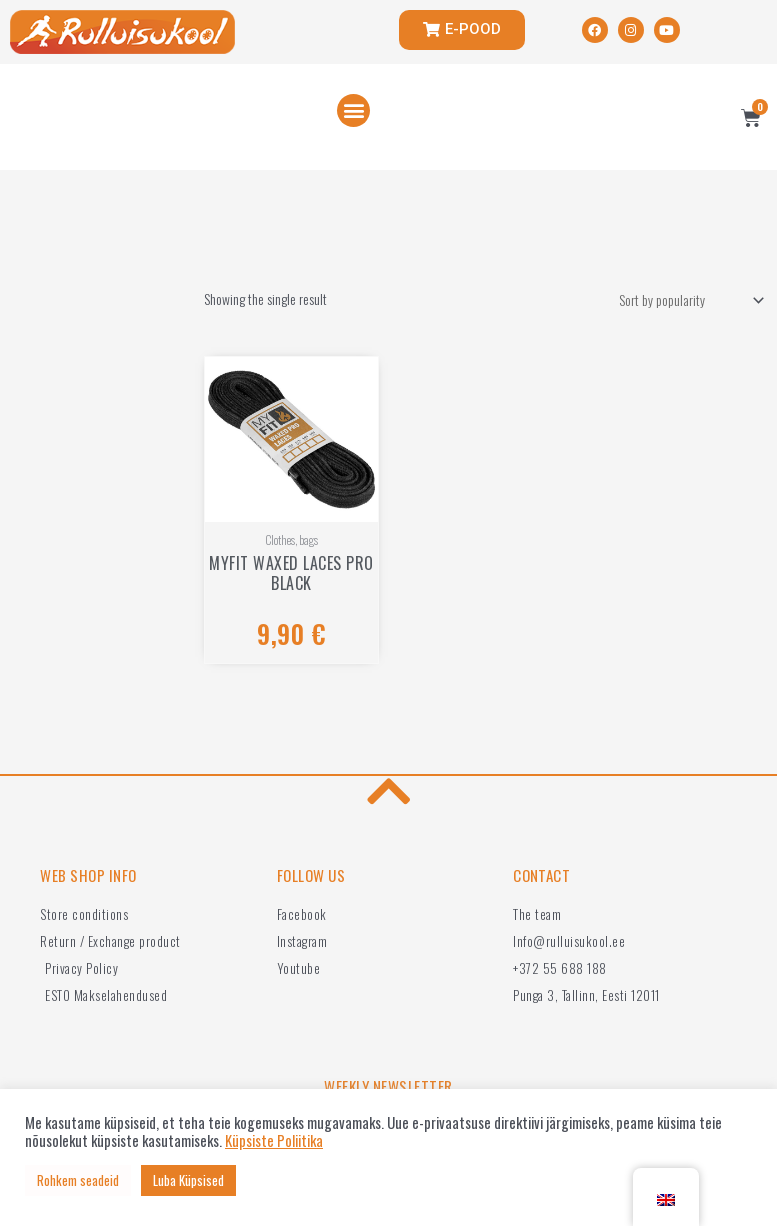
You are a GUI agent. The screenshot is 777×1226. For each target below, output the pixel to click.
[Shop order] (687, 301)
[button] (353, 110)
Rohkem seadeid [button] (78, 1180)
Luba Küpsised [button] (188, 1180)
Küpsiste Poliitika (274, 1141)
